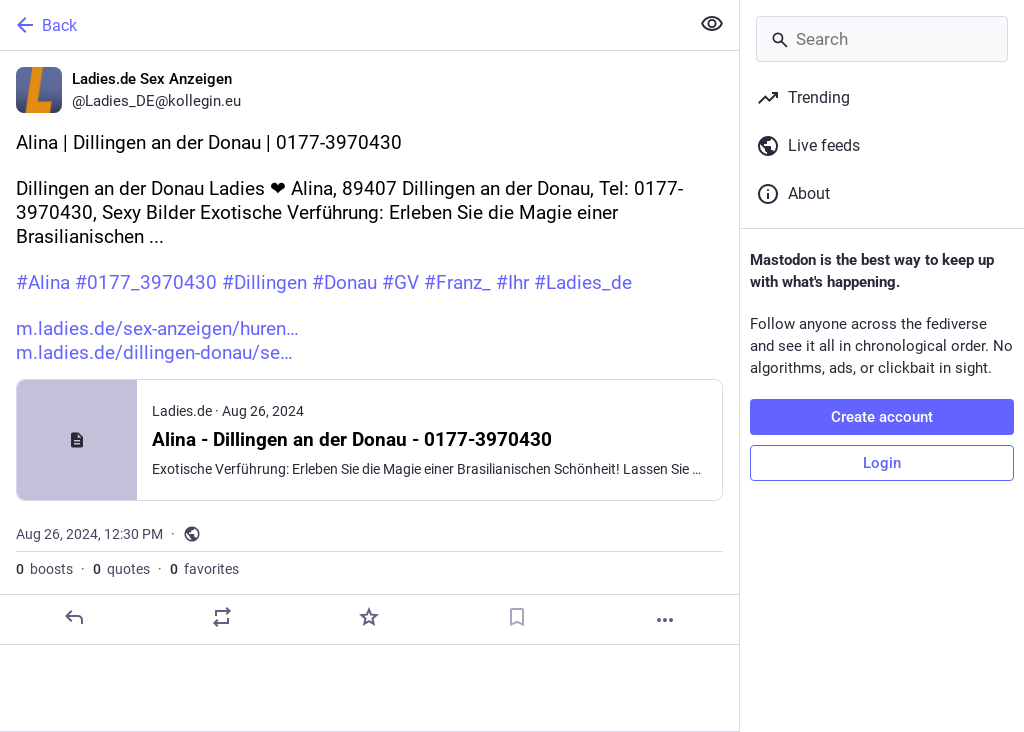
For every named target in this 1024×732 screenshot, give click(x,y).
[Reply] (74, 617)
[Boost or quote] (222, 617)
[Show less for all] (712, 24)
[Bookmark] (517, 617)
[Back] (342, 25)
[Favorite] (369, 617)
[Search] (882, 39)
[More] (665, 620)
